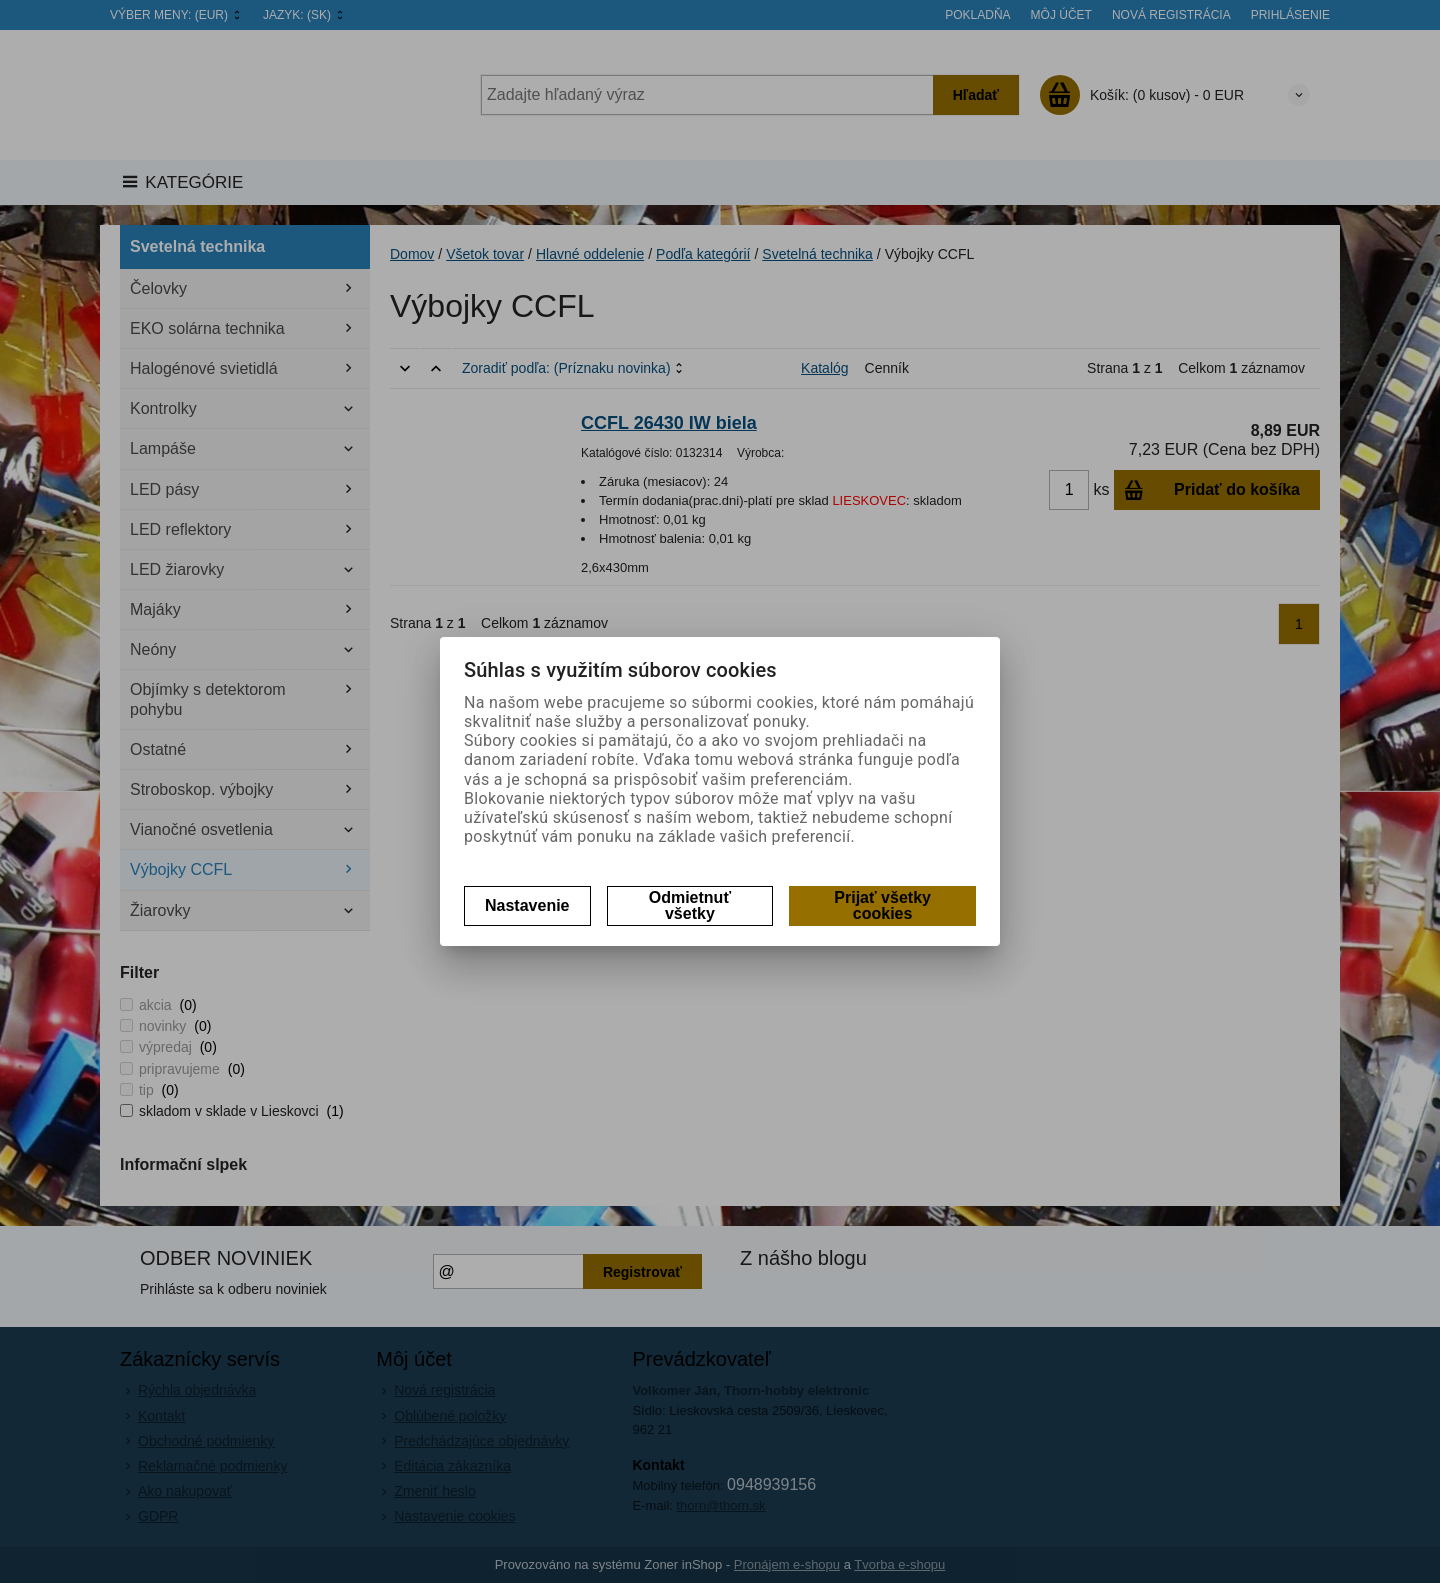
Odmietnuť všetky (690, 905)
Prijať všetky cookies (882, 905)
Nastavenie (527, 905)
